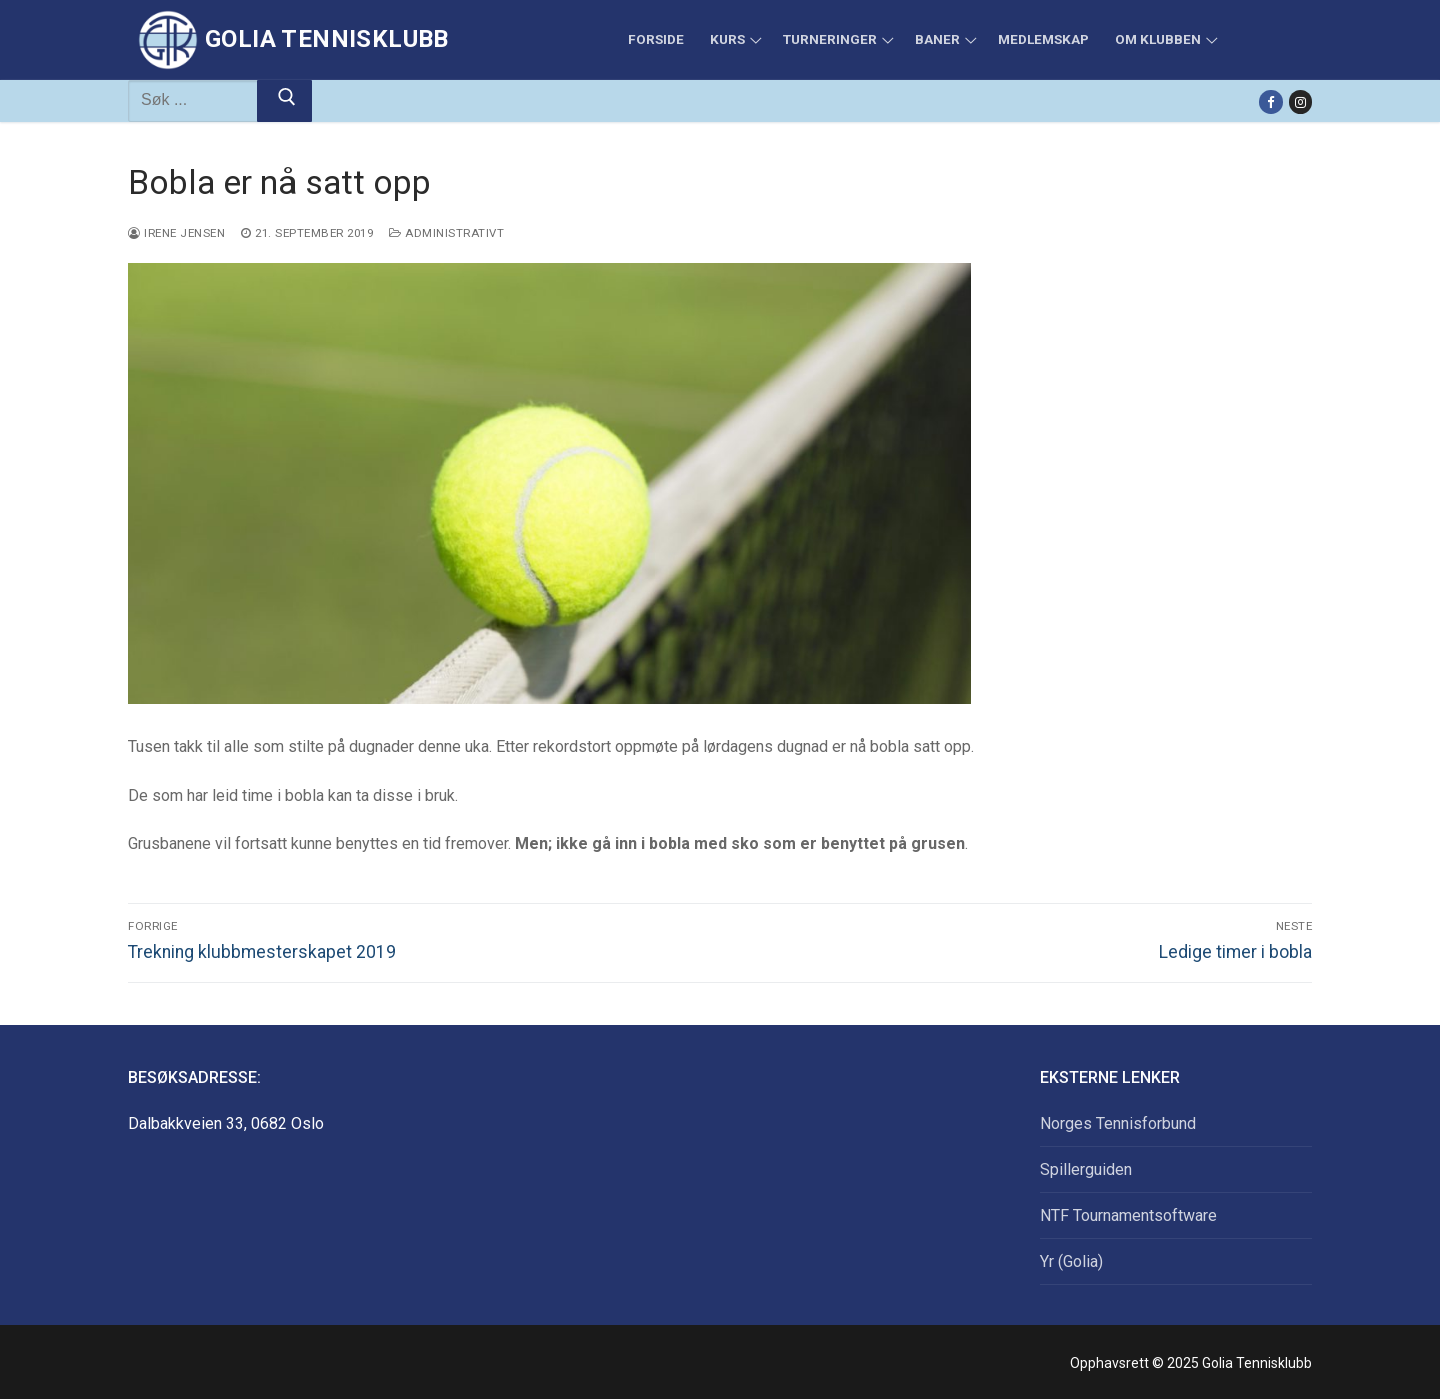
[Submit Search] (284, 101)
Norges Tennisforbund (1118, 1123)
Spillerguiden (1086, 1169)
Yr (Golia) (1071, 1261)
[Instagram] (1300, 101)
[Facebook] (1270, 101)
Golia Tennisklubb (327, 39)
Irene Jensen (176, 233)
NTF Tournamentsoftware (1128, 1215)
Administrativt (446, 233)
